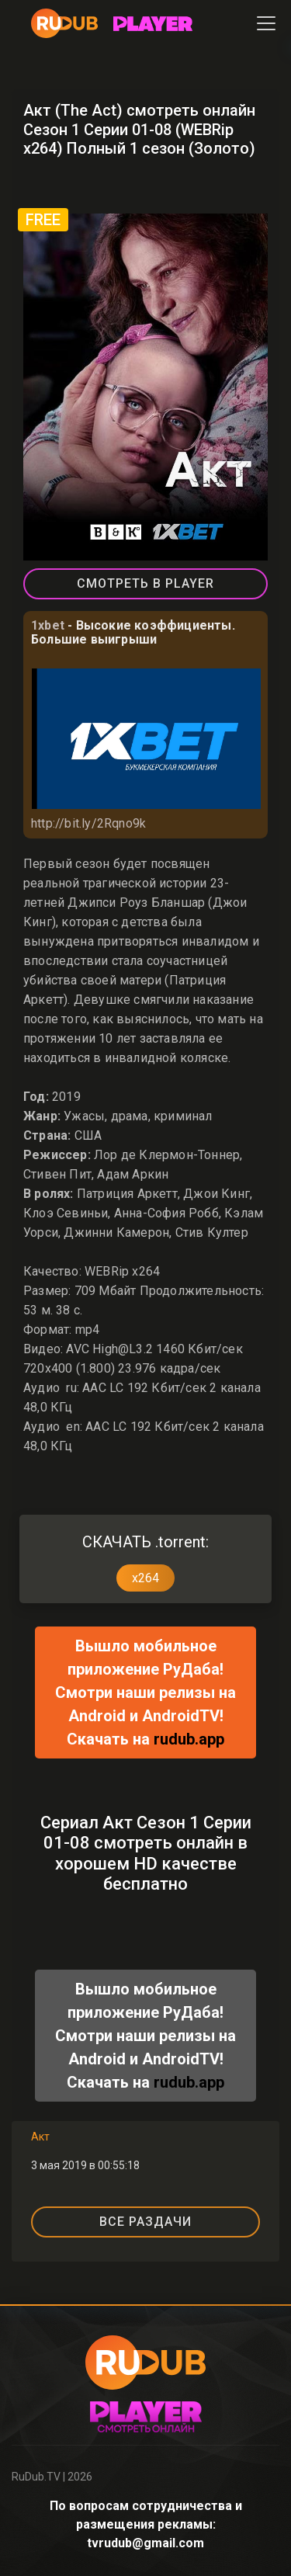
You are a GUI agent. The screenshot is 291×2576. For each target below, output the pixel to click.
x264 (145, 1578)
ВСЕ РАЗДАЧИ (145, 2221)
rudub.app (189, 1739)
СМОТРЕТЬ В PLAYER (145, 583)
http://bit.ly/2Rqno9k (88, 823)
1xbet (47, 625)
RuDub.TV (36, 2476)
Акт (40, 2136)
